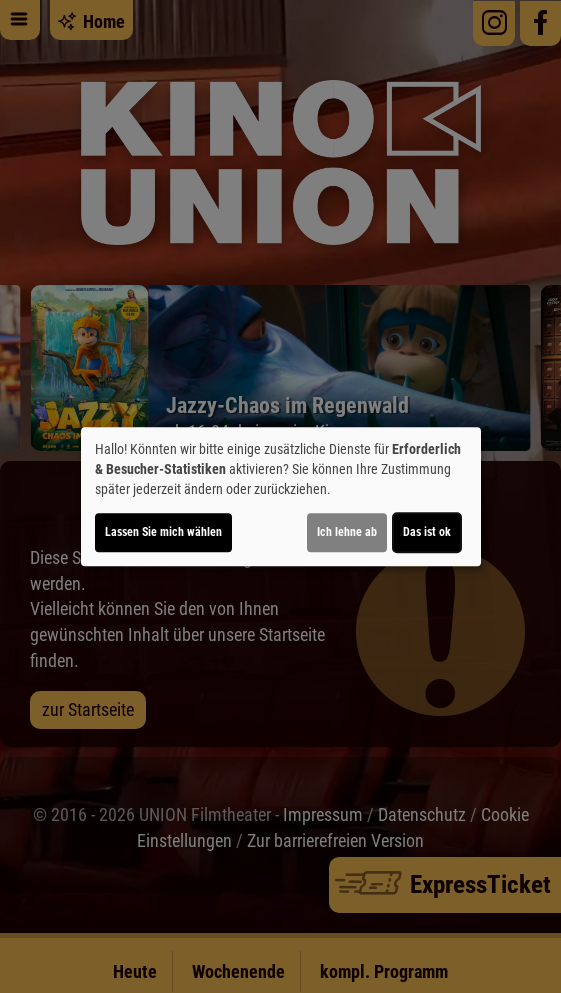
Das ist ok (427, 532)
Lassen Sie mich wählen (163, 532)
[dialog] (281, 497)
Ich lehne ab (347, 532)
